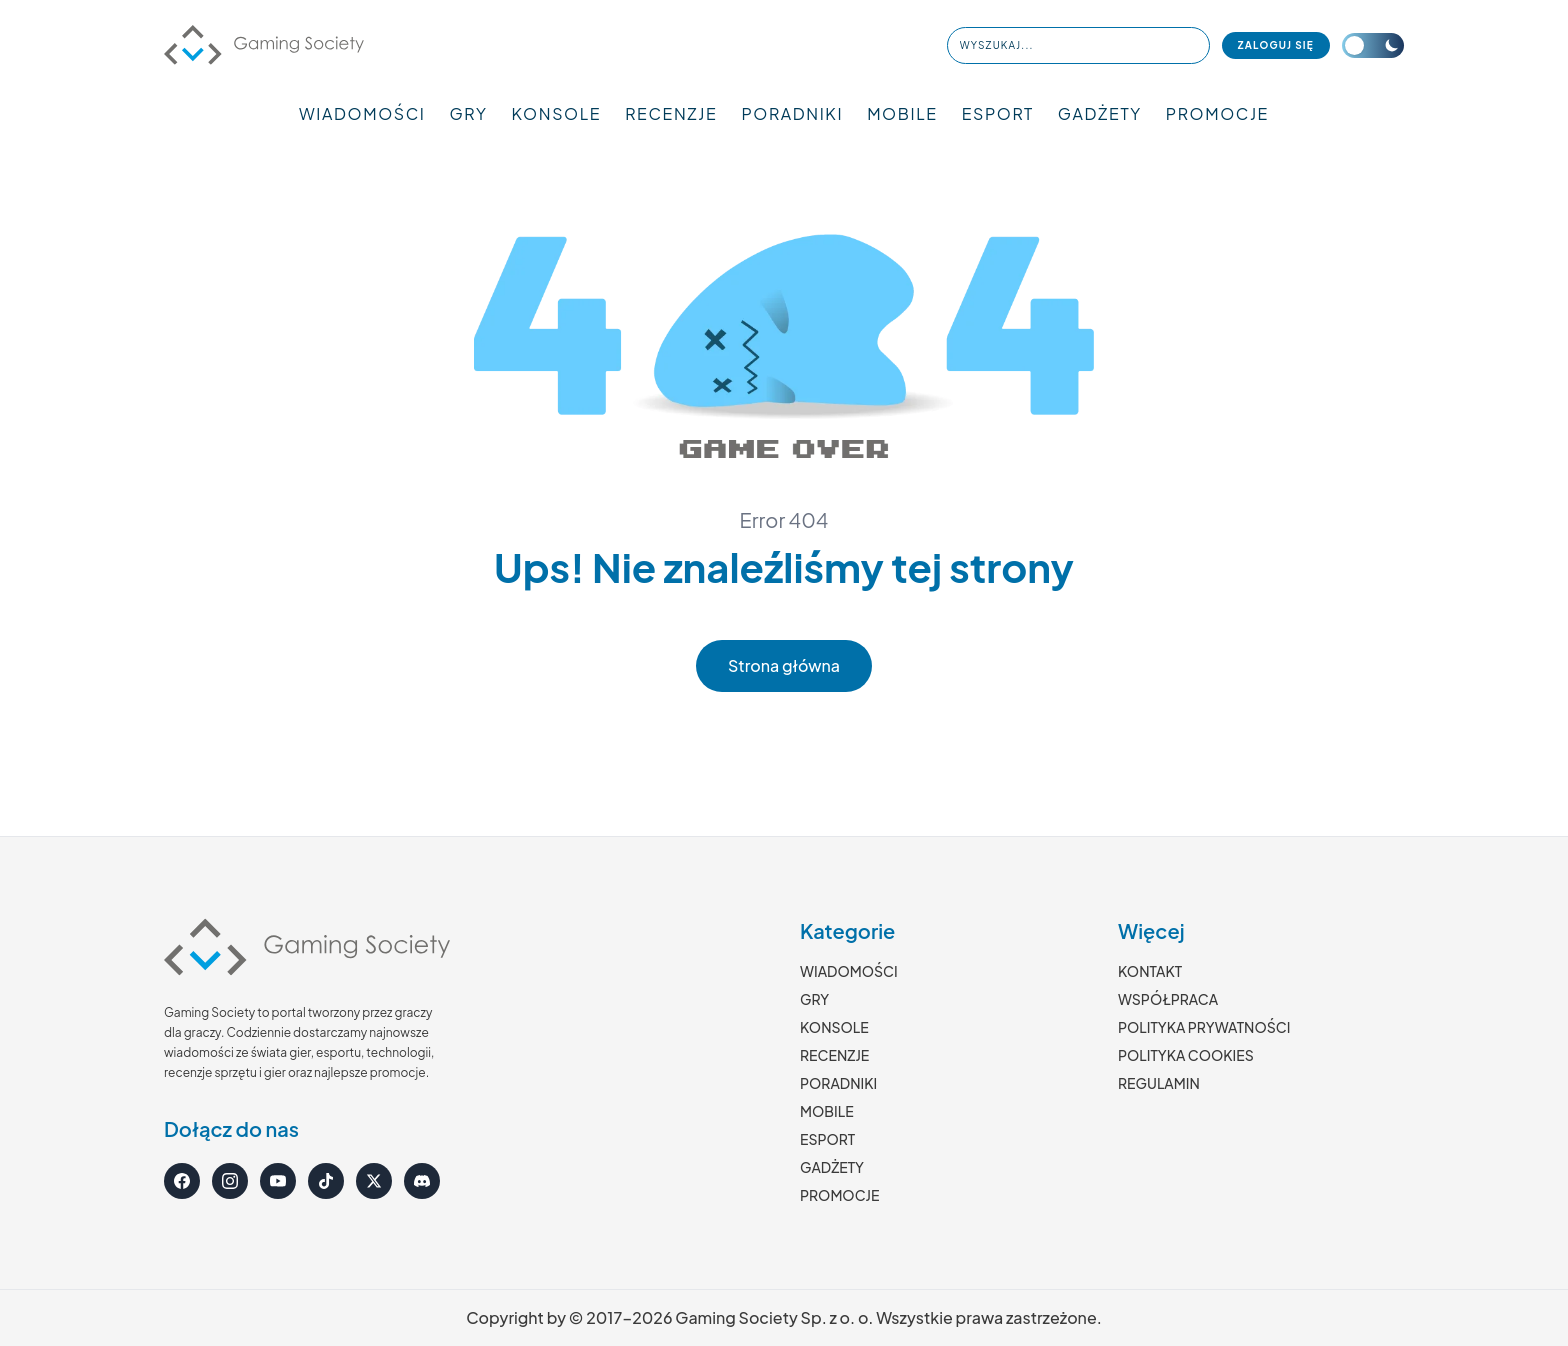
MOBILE (902, 113)
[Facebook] (182, 1181)
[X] (374, 1181)
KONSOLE (557, 113)
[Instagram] (230, 1181)
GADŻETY (1100, 113)
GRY (469, 113)
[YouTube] (278, 1181)
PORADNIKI (792, 113)
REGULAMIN (1159, 1083)
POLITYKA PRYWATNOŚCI (1204, 1027)
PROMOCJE (1217, 113)
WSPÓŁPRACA (1168, 999)
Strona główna (784, 665)
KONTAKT (1150, 971)
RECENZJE (671, 113)
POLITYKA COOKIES (1186, 1055)
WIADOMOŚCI (362, 113)
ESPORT (998, 113)
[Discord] (422, 1181)
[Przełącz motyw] (1373, 45)
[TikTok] (326, 1181)
